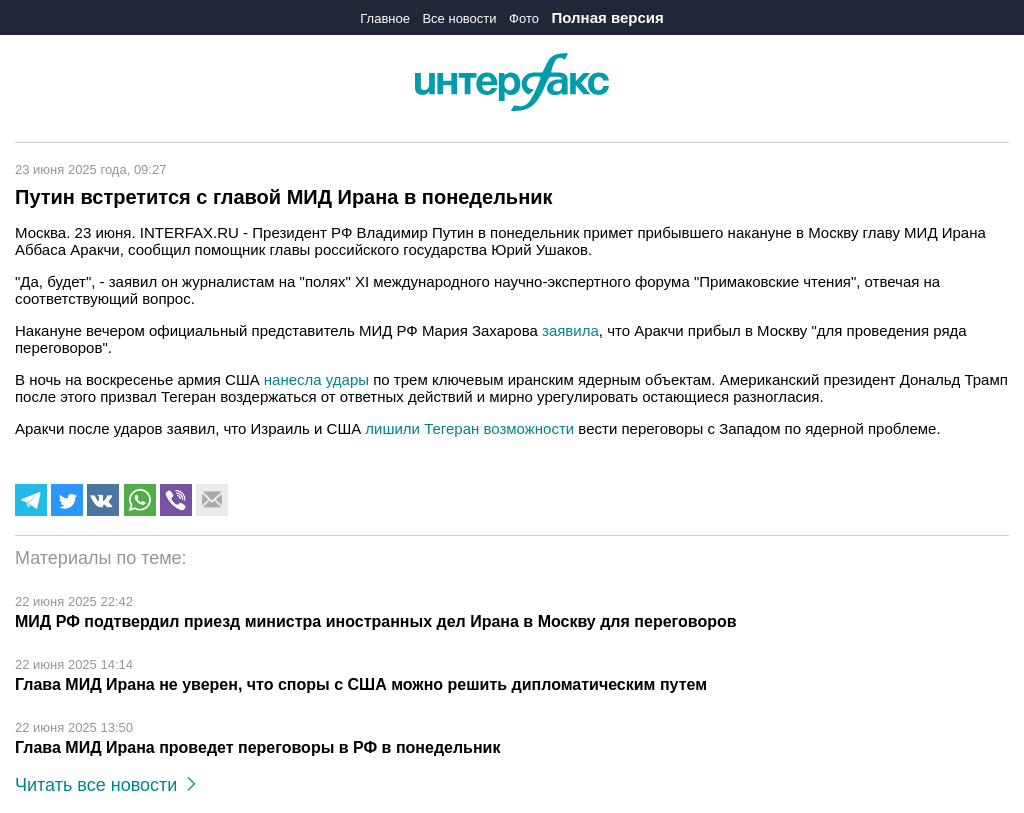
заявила (570, 330)
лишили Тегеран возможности (469, 428)
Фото (524, 18)
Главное (385, 18)
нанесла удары (317, 379)
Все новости (459, 18)
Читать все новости (105, 785)
